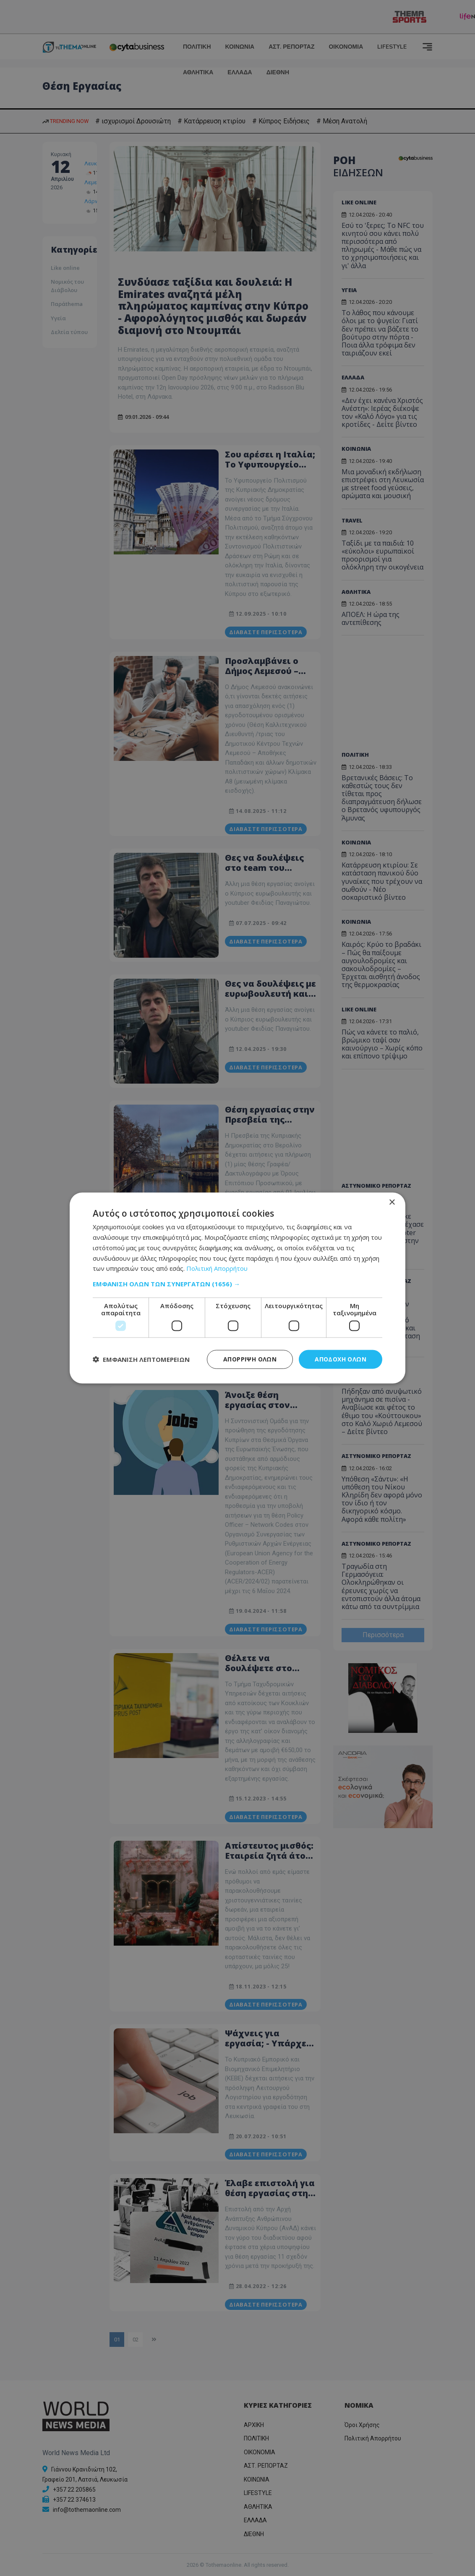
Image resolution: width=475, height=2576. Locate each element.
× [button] (392, 1202)
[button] (237, 1284)
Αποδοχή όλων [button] (340, 1359)
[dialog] (237, 1288)
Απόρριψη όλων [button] (250, 1359)
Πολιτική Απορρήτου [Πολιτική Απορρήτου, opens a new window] (217, 1268)
